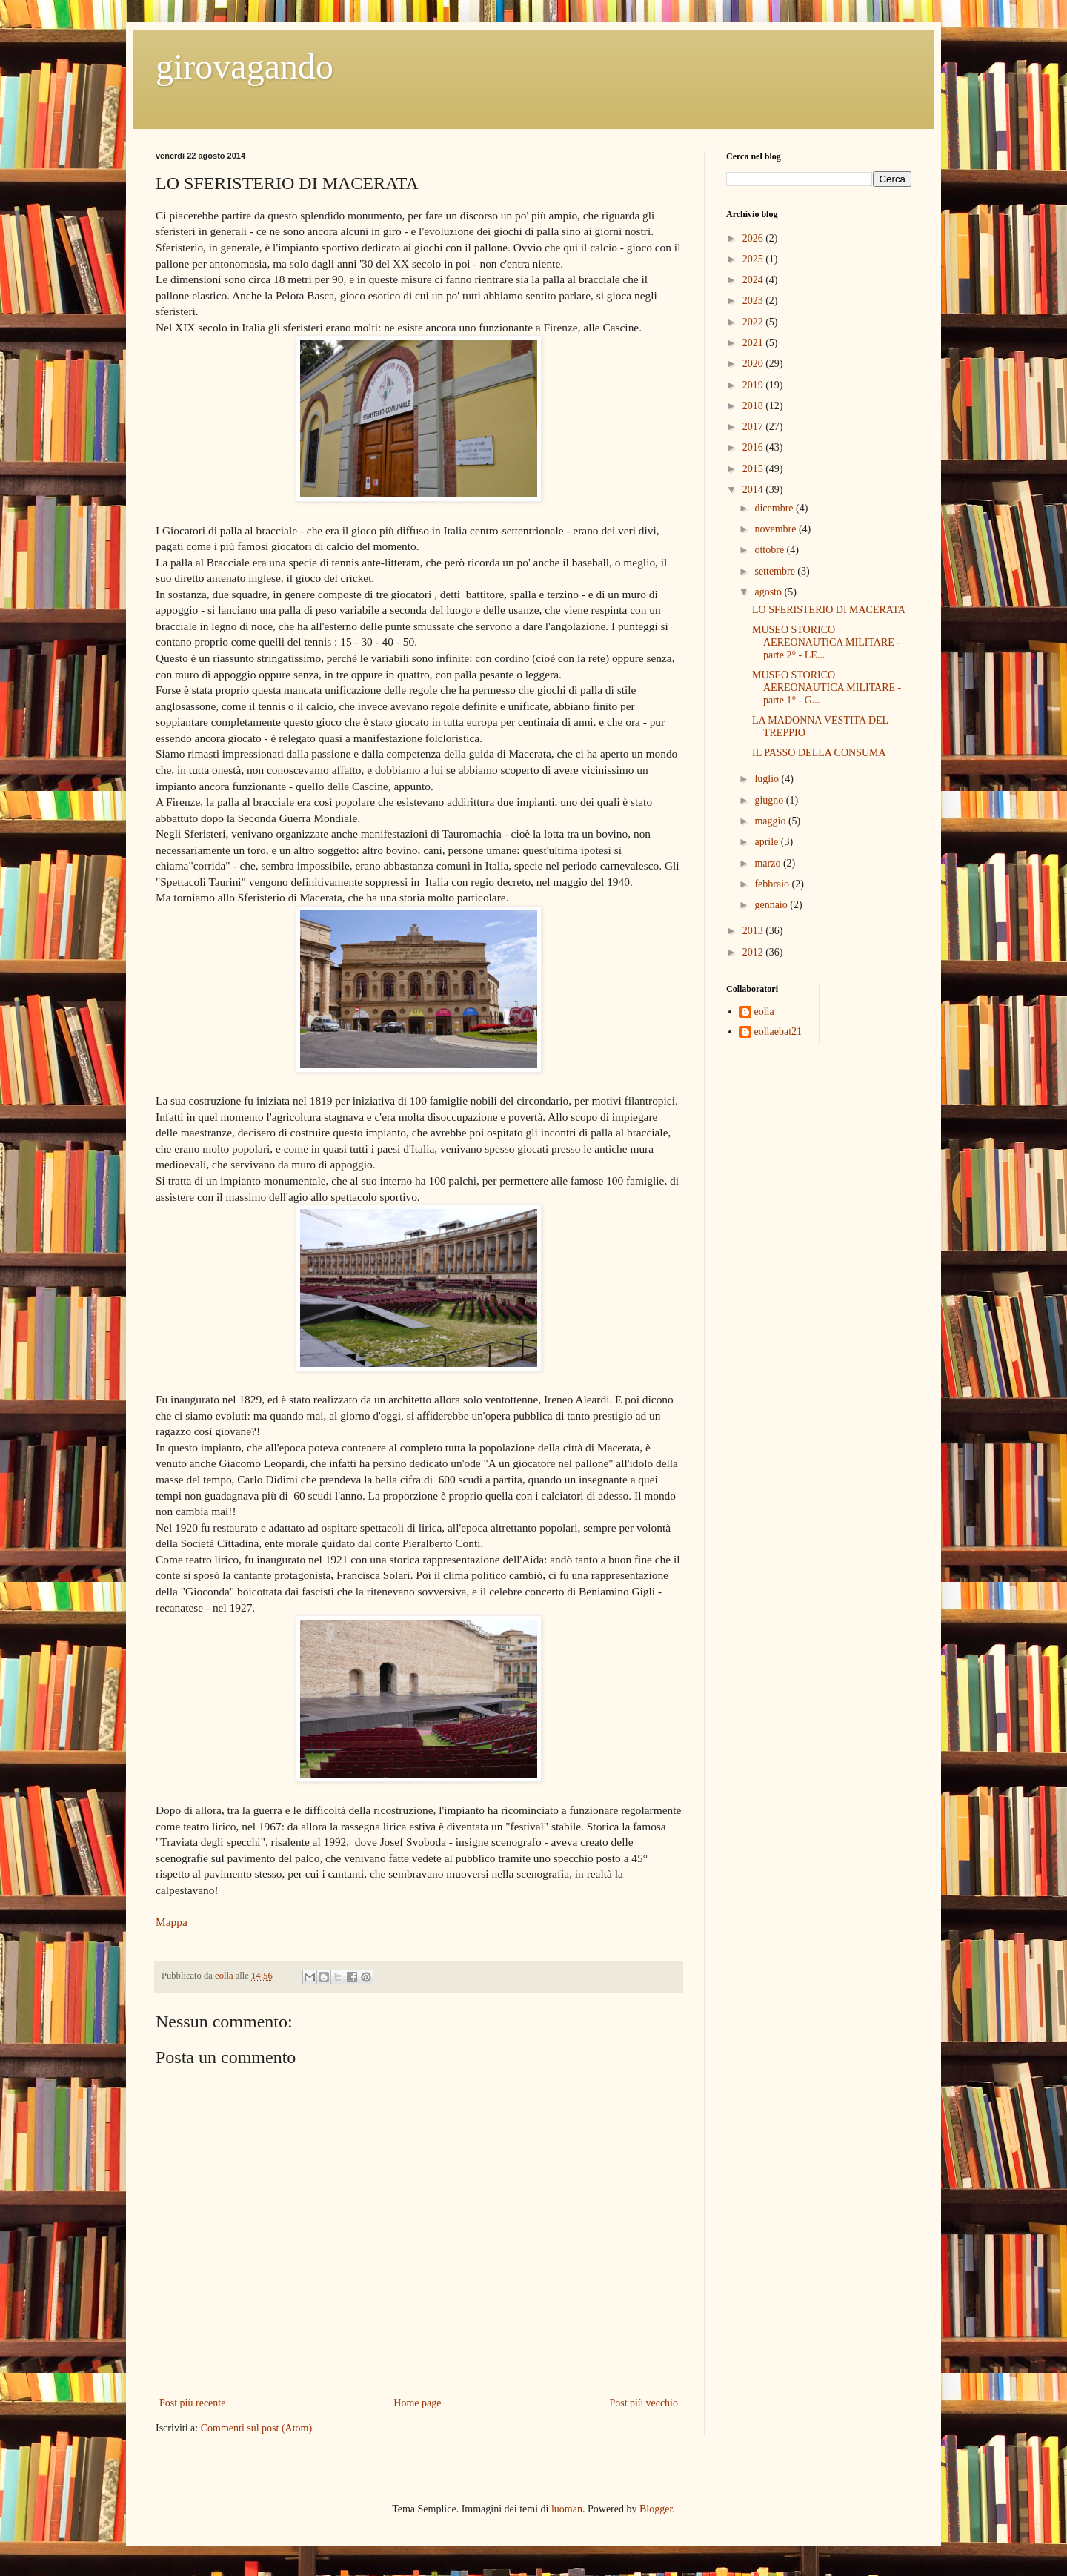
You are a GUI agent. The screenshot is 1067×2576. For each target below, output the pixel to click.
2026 (754, 238)
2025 (754, 259)
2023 (754, 300)
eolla (764, 1011)
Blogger (655, 2508)
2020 (754, 363)
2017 (754, 426)
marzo (768, 863)
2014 (754, 489)
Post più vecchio (643, 2402)
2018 (754, 405)
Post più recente (192, 2402)
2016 (754, 447)
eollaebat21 (778, 1031)
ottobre (770, 549)
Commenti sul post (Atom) (257, 2428)
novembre (776, 528)
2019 (754, 385)
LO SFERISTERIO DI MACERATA (828, 609)
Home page (417, 2402)
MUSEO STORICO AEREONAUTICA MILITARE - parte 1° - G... (826, 687)
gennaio (772, 904)
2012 (754, 952)
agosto (769, 591)
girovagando (244, 66)
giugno (769, 800)
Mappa (171, 1922)
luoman (566, 2508)
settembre (775, 571)
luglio (767, 778)
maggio (771, 821)
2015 (754, 468)
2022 (754, 322)
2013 (754, 930)
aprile (767, 841)
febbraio (772, 884)
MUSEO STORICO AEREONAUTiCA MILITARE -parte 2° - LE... (826, 642)
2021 (754, 342)
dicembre (775, 508)
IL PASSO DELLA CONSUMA (819, 752)
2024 (754, 279)
